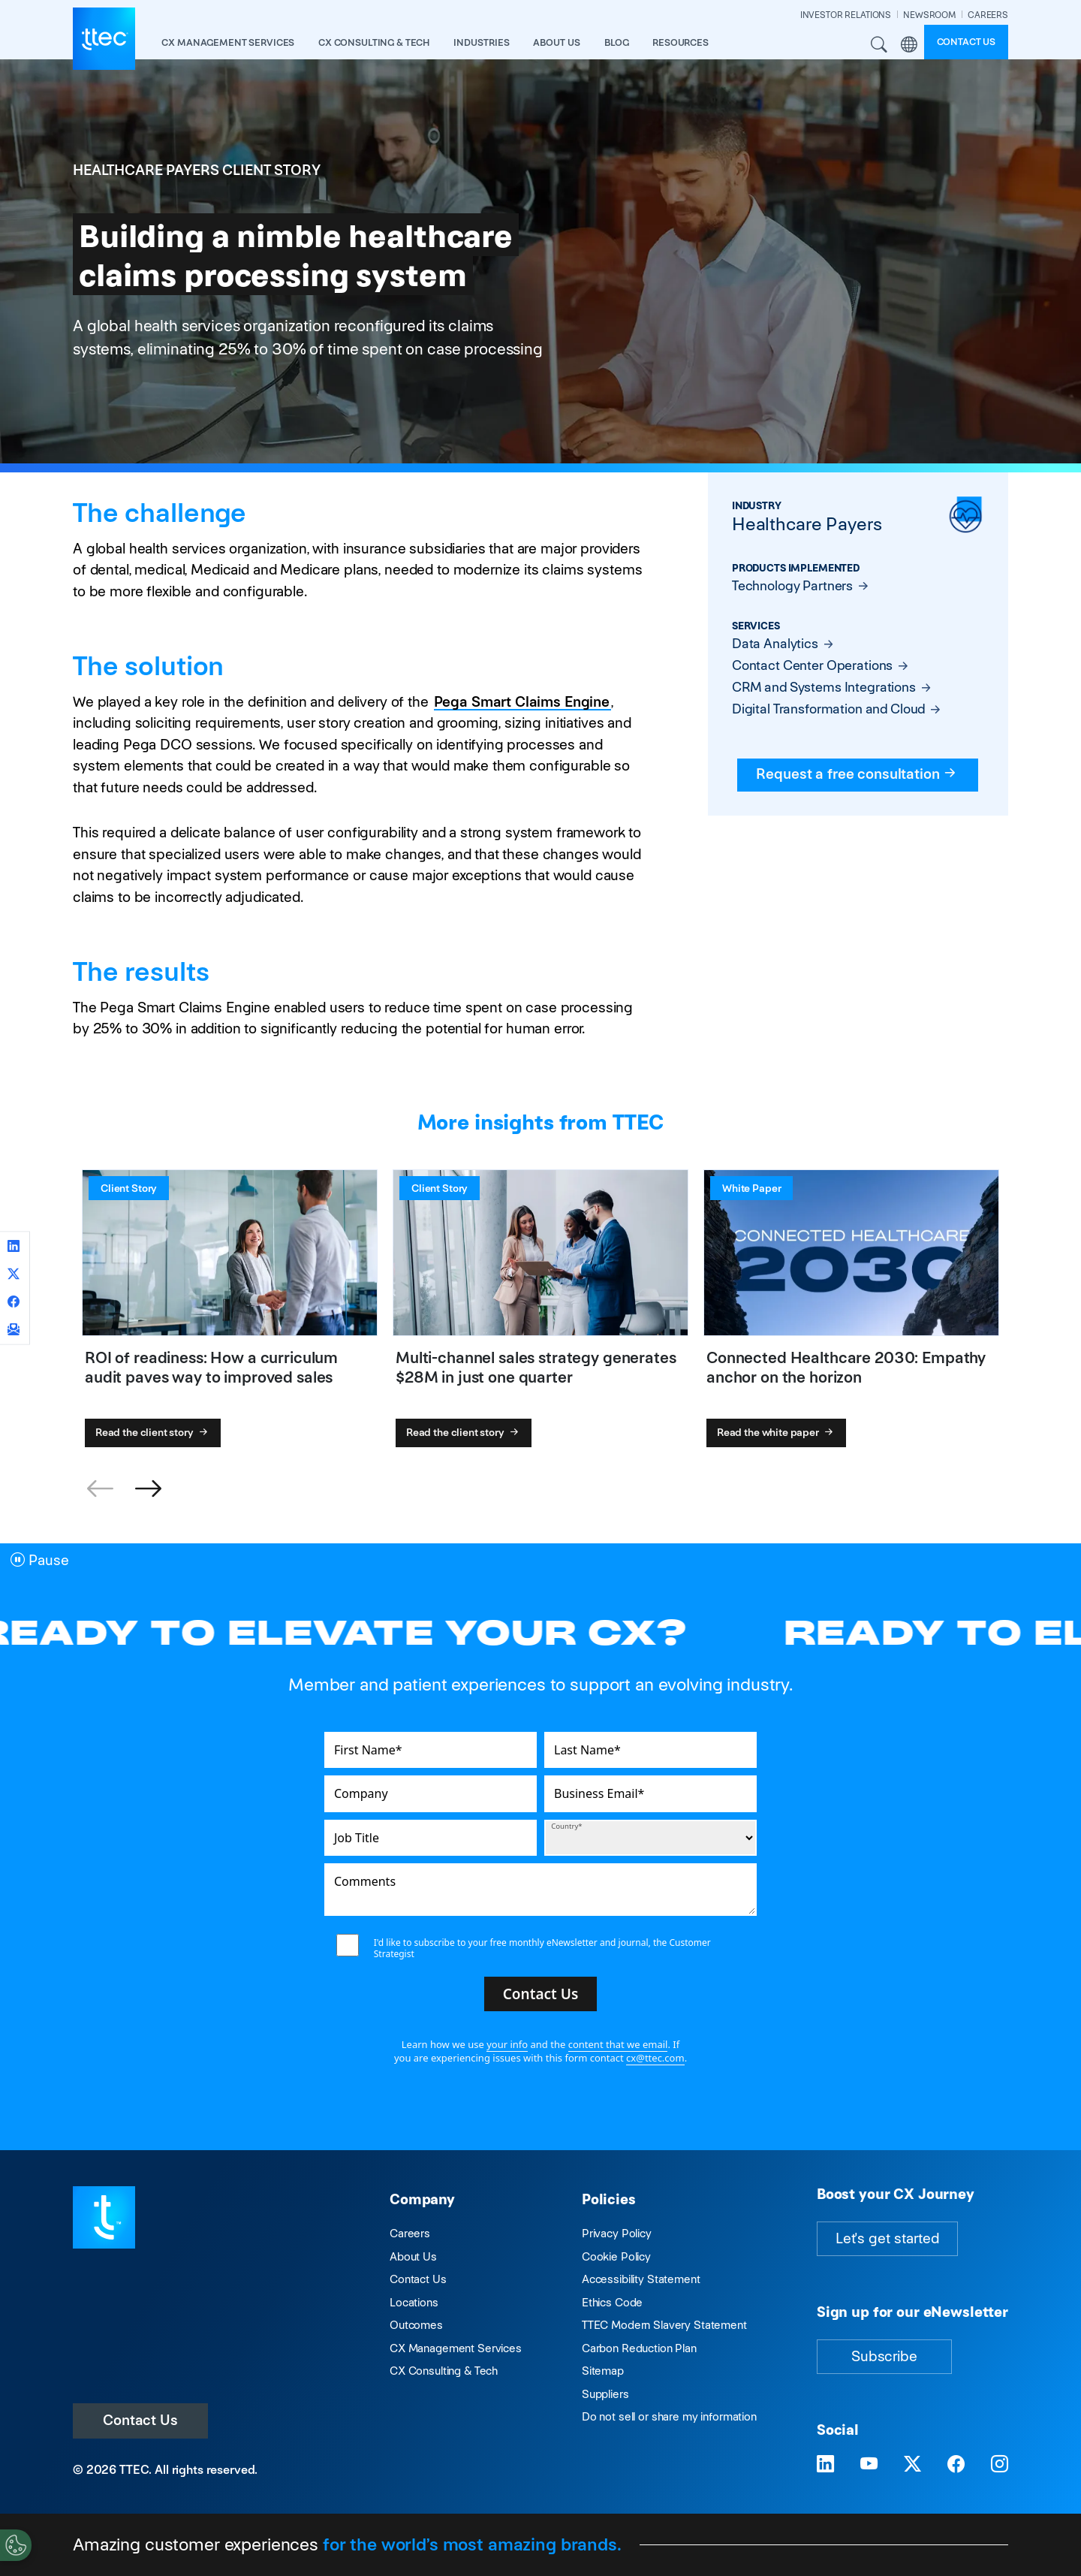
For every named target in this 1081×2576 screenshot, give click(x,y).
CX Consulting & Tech (444, 2370)
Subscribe (884, 2356)
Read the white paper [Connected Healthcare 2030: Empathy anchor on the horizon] (776, 1432)
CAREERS (988, 14)
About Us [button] (556, 42)
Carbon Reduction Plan (639, 2348)
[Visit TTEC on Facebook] (956, 2464)
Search (880, 45)
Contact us (966, 41)
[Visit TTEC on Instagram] (999, 2464)
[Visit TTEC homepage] (104, 2217)
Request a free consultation (857, 774)
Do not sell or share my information (669, 2416)
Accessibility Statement (641, 2279)
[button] (148, 1489)
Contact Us (140, 2420)
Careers (410, 2233)
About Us (413, 2256)
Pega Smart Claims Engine (522, 701)
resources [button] (680, 42)
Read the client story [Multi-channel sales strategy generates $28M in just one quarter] (464, 1432)
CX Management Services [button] (227, 42)
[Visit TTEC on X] (912, 2464)
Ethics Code (612, 2302)
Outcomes (416, 2325)
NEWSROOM (929, 14)
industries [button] (481, 42)
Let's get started (887, 2238)
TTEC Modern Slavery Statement (664, 2325)
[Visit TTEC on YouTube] (869, 2464)
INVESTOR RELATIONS (845, 14)
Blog (616, 42)
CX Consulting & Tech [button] (373, 42)
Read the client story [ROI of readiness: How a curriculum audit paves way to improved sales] (153, 1432)
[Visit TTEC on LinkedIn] (825, 2464)
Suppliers (605, 2394)
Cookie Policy (616, 2256)
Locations (414, 2302)
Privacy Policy (617, 2233)
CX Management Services (456, 2348)
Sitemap (603, 2370)
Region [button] (909, 45)
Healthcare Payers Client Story (197, 170)
